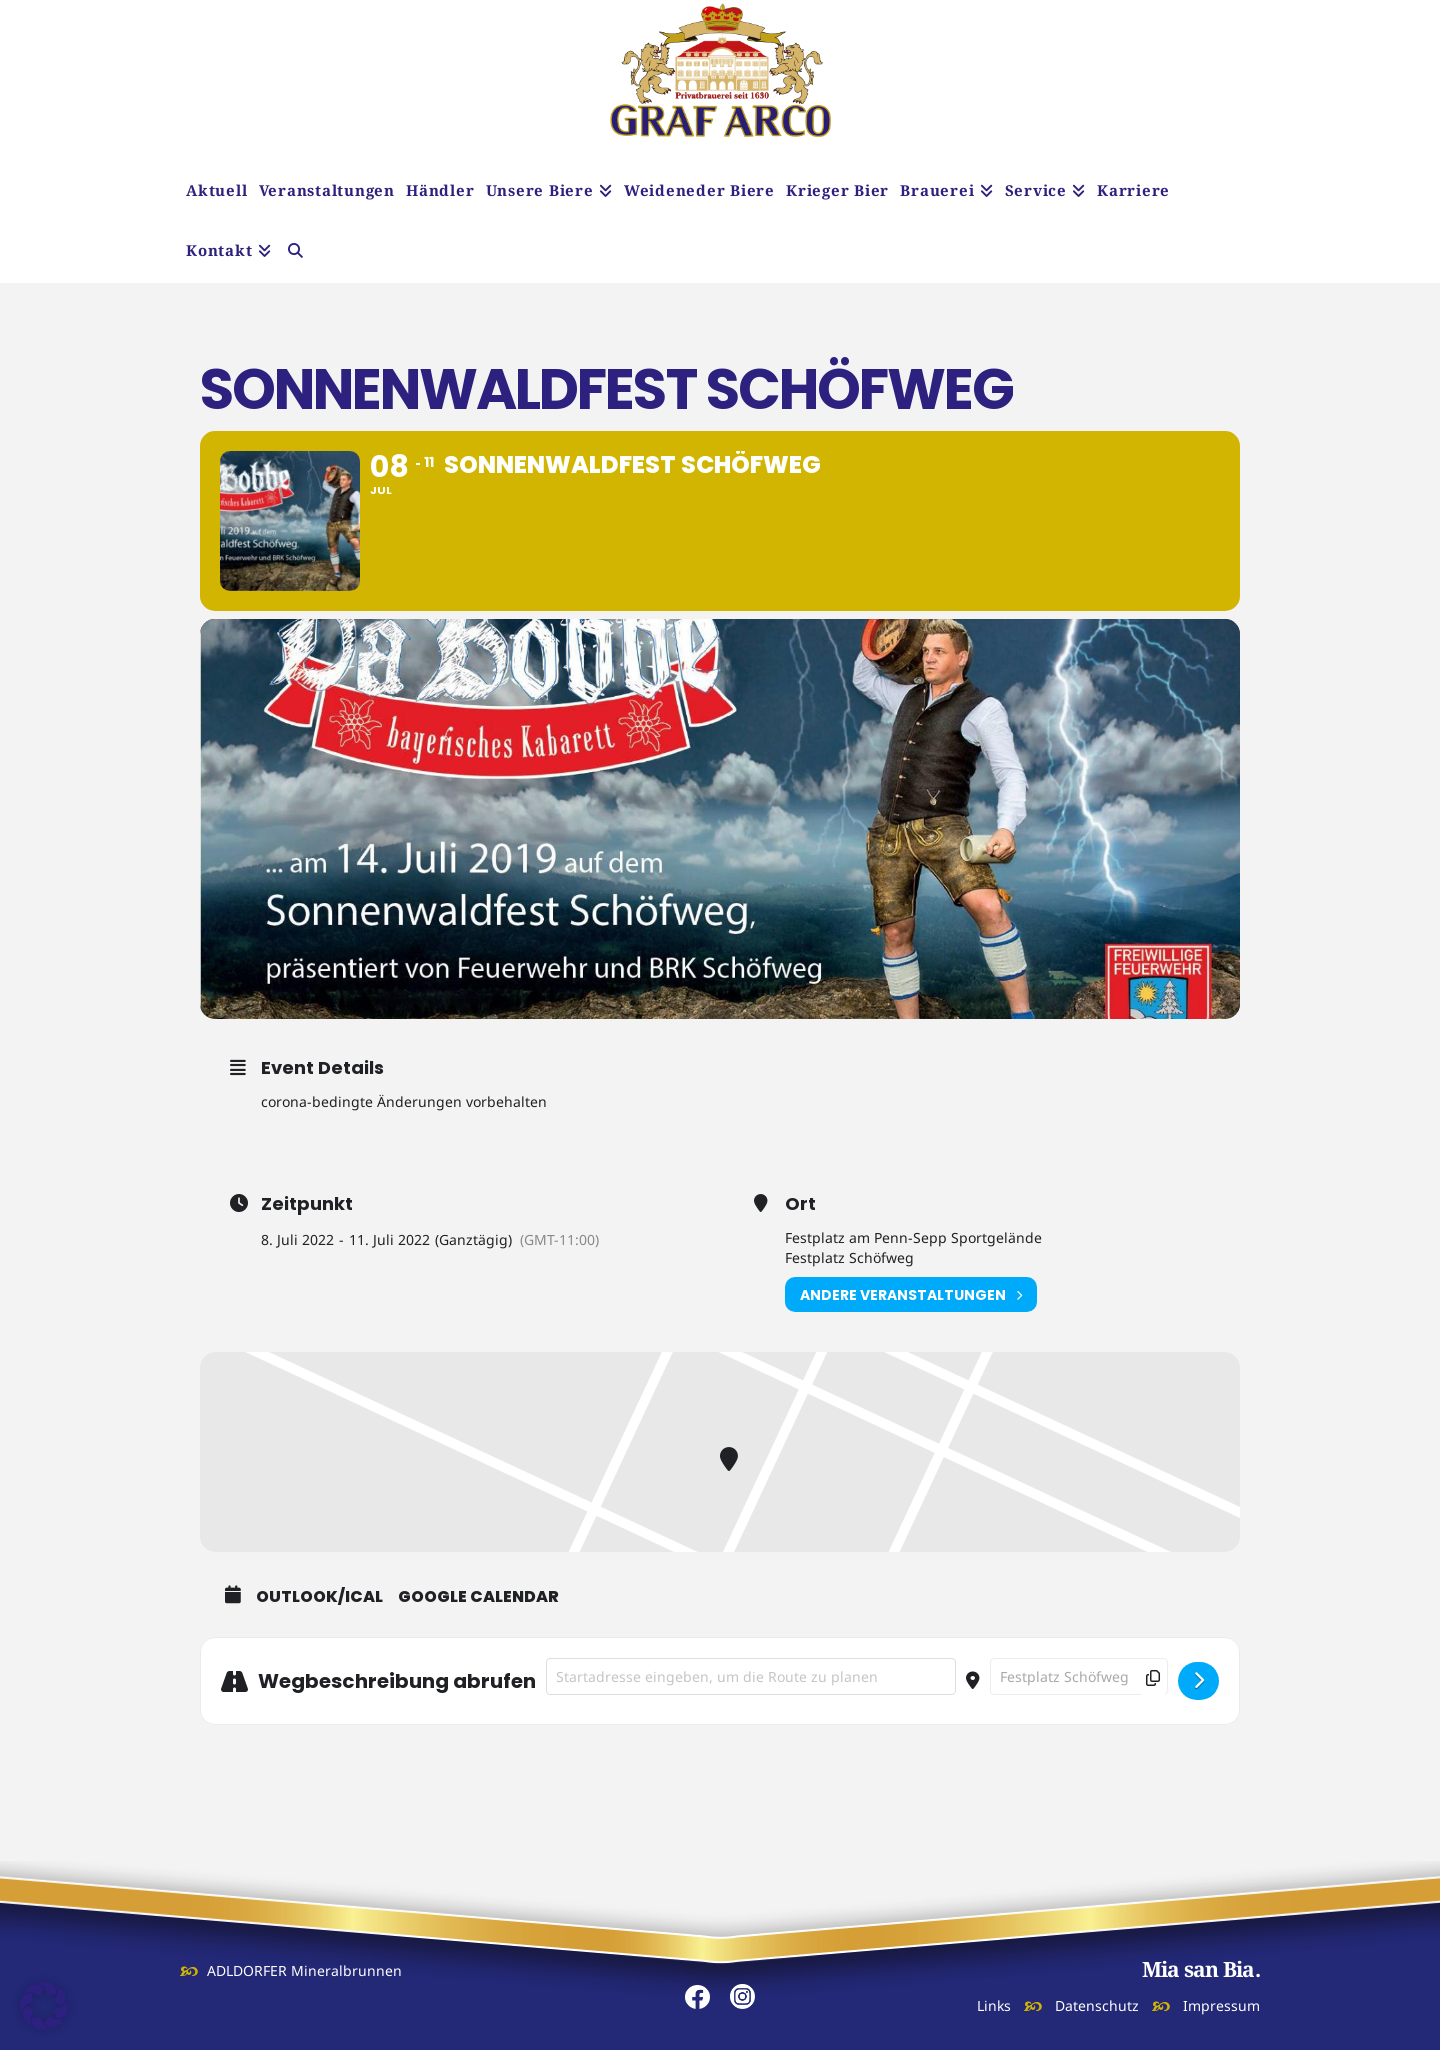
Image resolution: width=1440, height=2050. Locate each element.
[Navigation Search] (295, 253)
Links (994, 2005)
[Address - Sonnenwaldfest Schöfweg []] (751, 1676)
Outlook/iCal (319, 1597)
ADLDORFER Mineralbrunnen (304, 1970)
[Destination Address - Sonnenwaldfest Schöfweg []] (1079, 1676)
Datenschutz (1097, 2005)
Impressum (1221, 2005)
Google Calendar (478, 1597)
